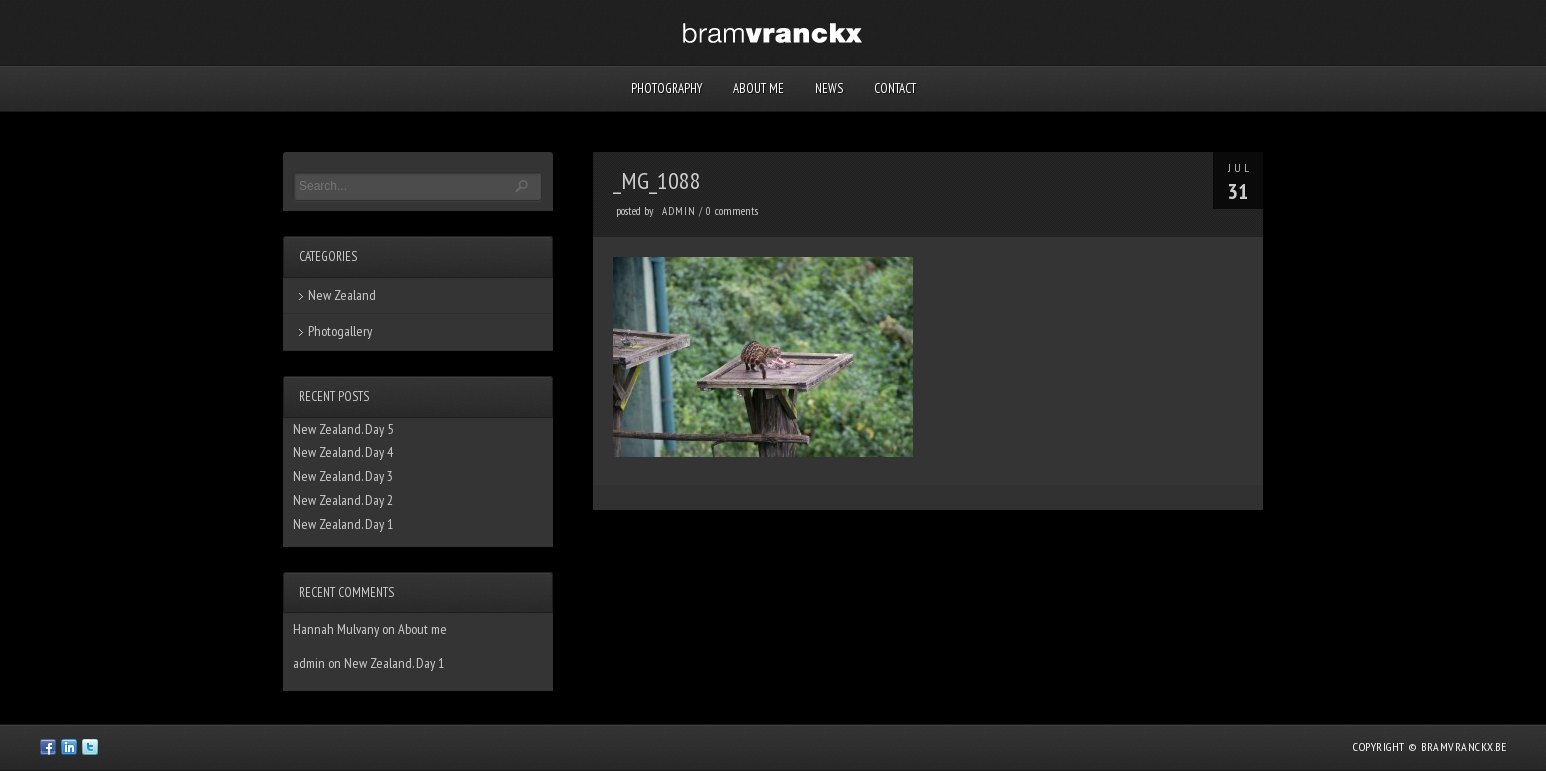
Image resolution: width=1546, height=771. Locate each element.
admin (679, 211)
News (829, 88)
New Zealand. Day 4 (343, 452)
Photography (666, 88)
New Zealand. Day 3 (343, 476)
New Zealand (342, 295)
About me (758, 88)
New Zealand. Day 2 (343, 500)
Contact (895, 88)
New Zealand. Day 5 (343, 429)
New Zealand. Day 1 (343, 524)
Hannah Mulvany (336, 629)
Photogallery (340, 331)
